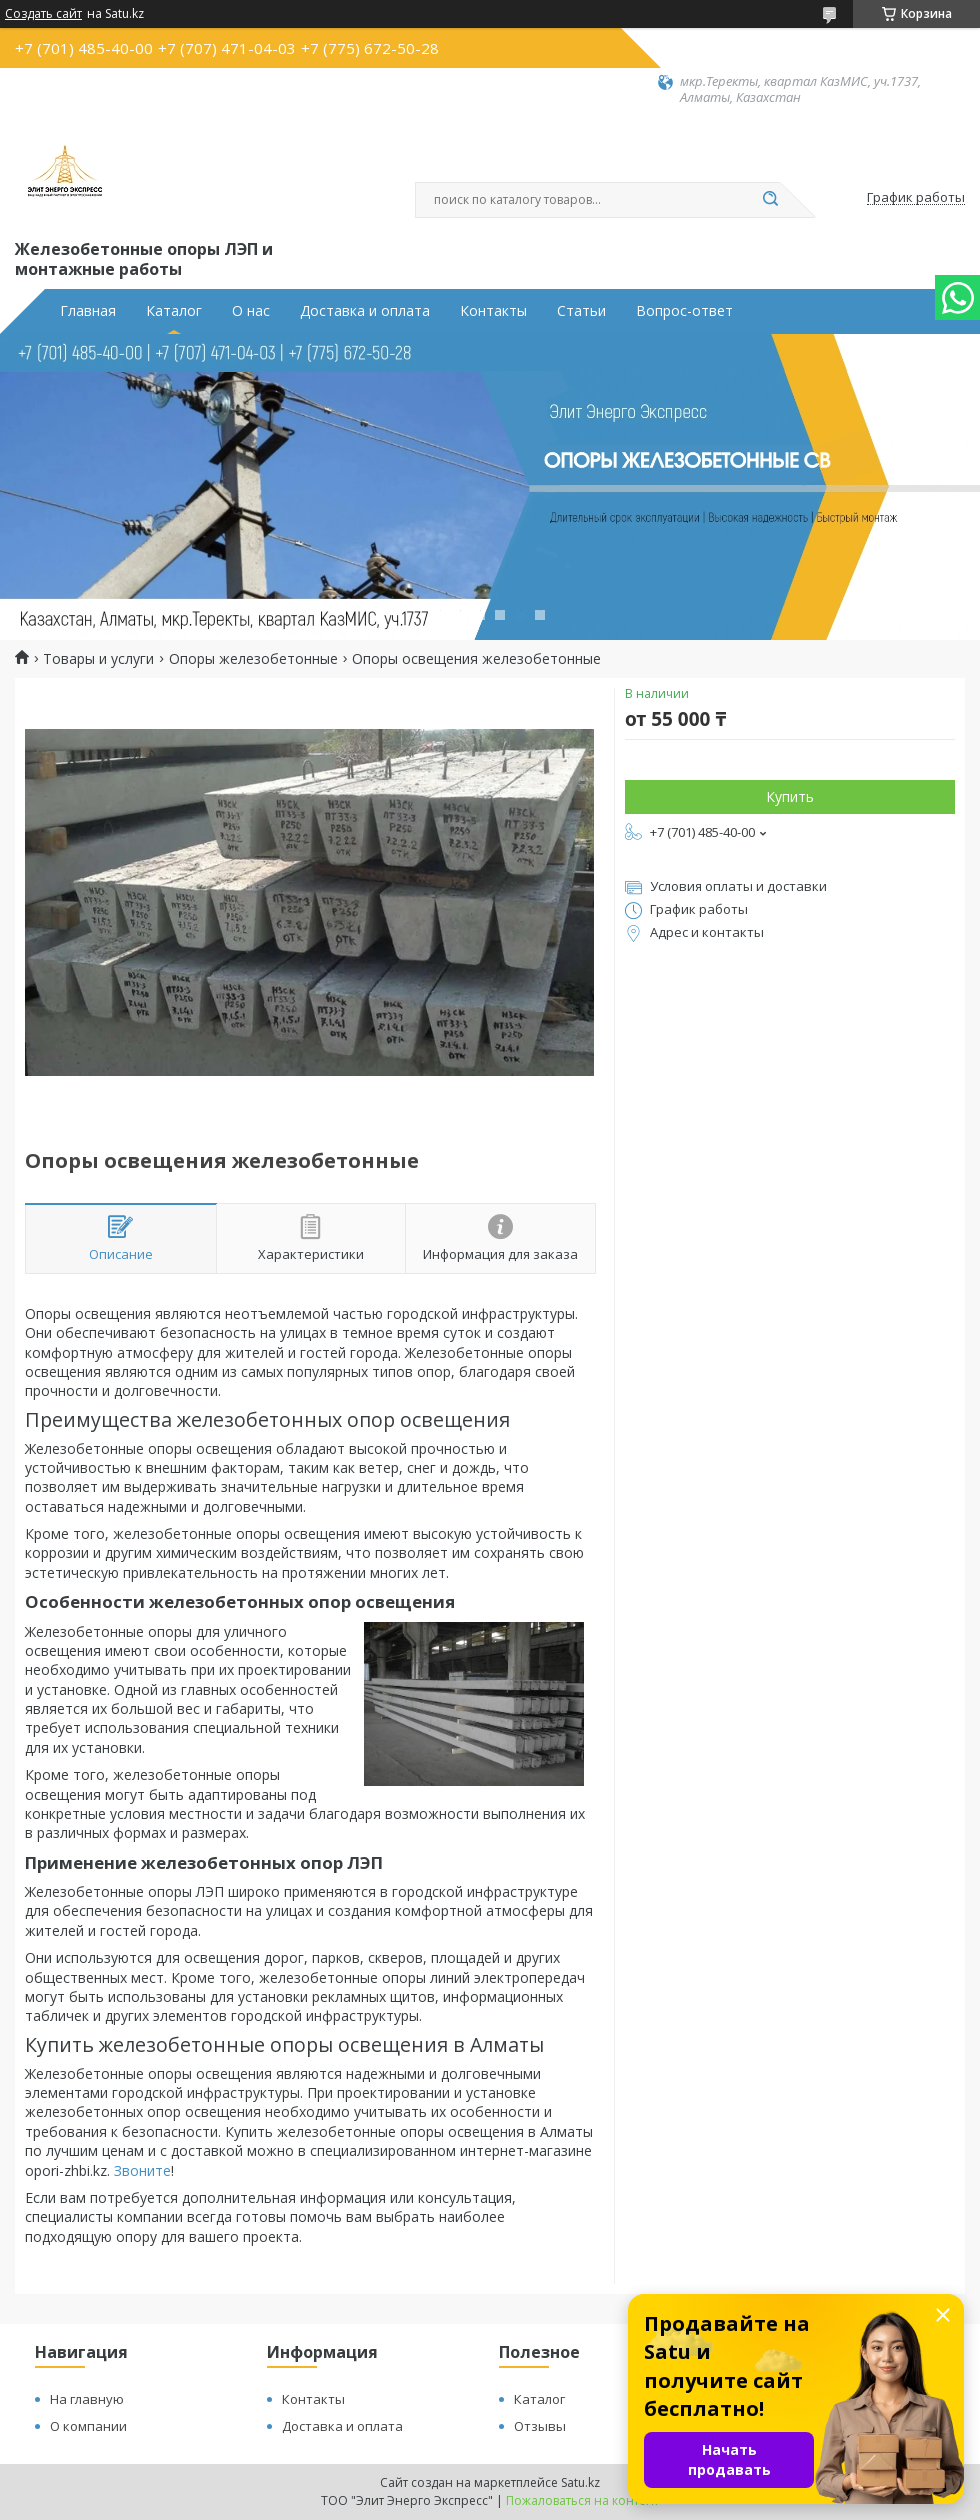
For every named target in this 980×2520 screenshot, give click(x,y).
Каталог (174, 311)
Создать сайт (43, 14)
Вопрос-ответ (684, 311)
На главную (87, 2399)
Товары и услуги (98, 659)
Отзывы (540, 2426)
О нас (251, 311)
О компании (88, 2426)
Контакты (493, 311)
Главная (88, 311)
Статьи (581, 311)
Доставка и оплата (365, 311)
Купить (790, 796)
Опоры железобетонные (253, 659)
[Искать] (770, 200)
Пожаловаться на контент (582, 2500)
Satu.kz (580, 2482)
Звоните (142, 2170)
